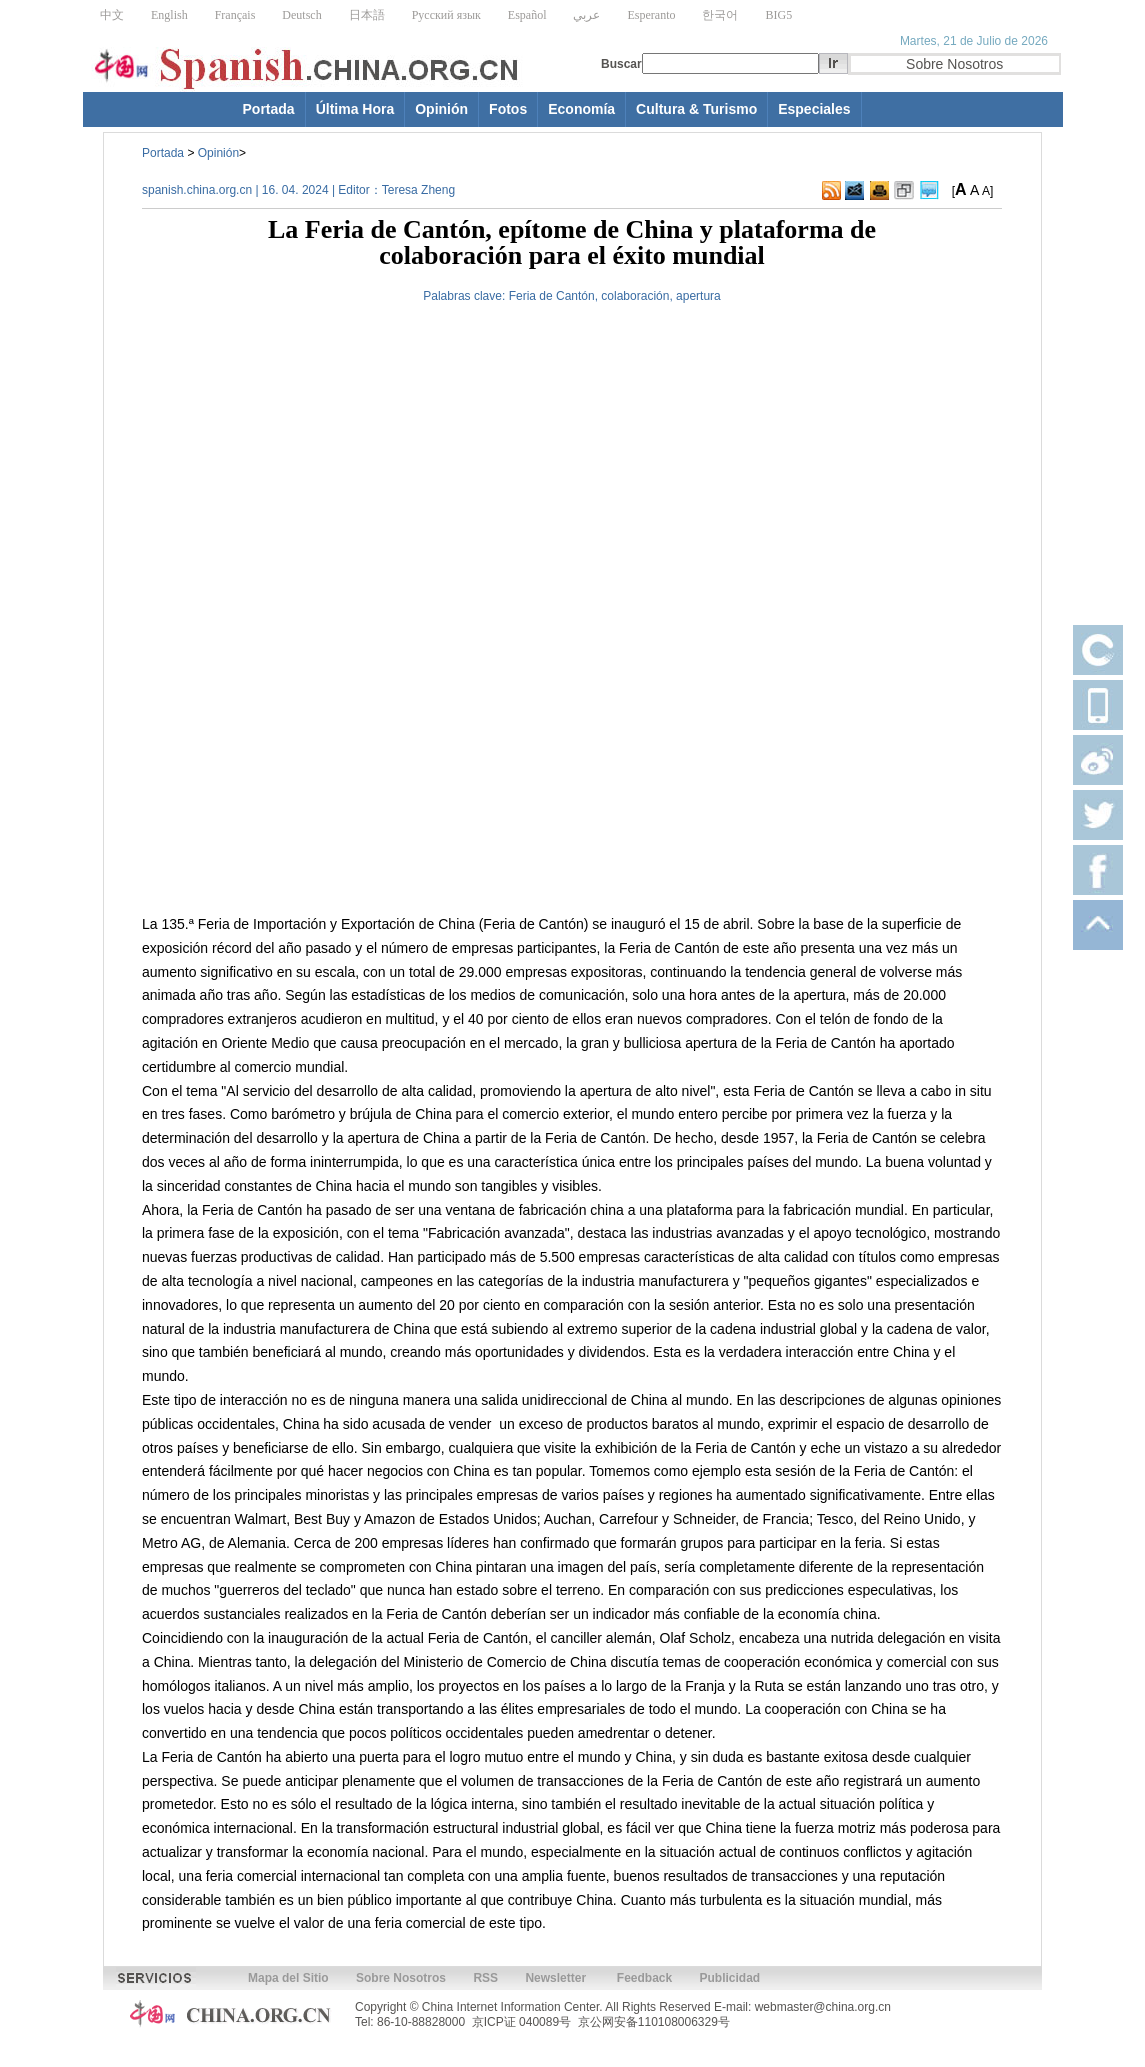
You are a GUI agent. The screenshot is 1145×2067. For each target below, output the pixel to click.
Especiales (814, 109)
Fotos (508, 109)
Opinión (441, 109)
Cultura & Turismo (696, 109)
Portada (269, 109)
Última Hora (355, 109)
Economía (581, 109)
